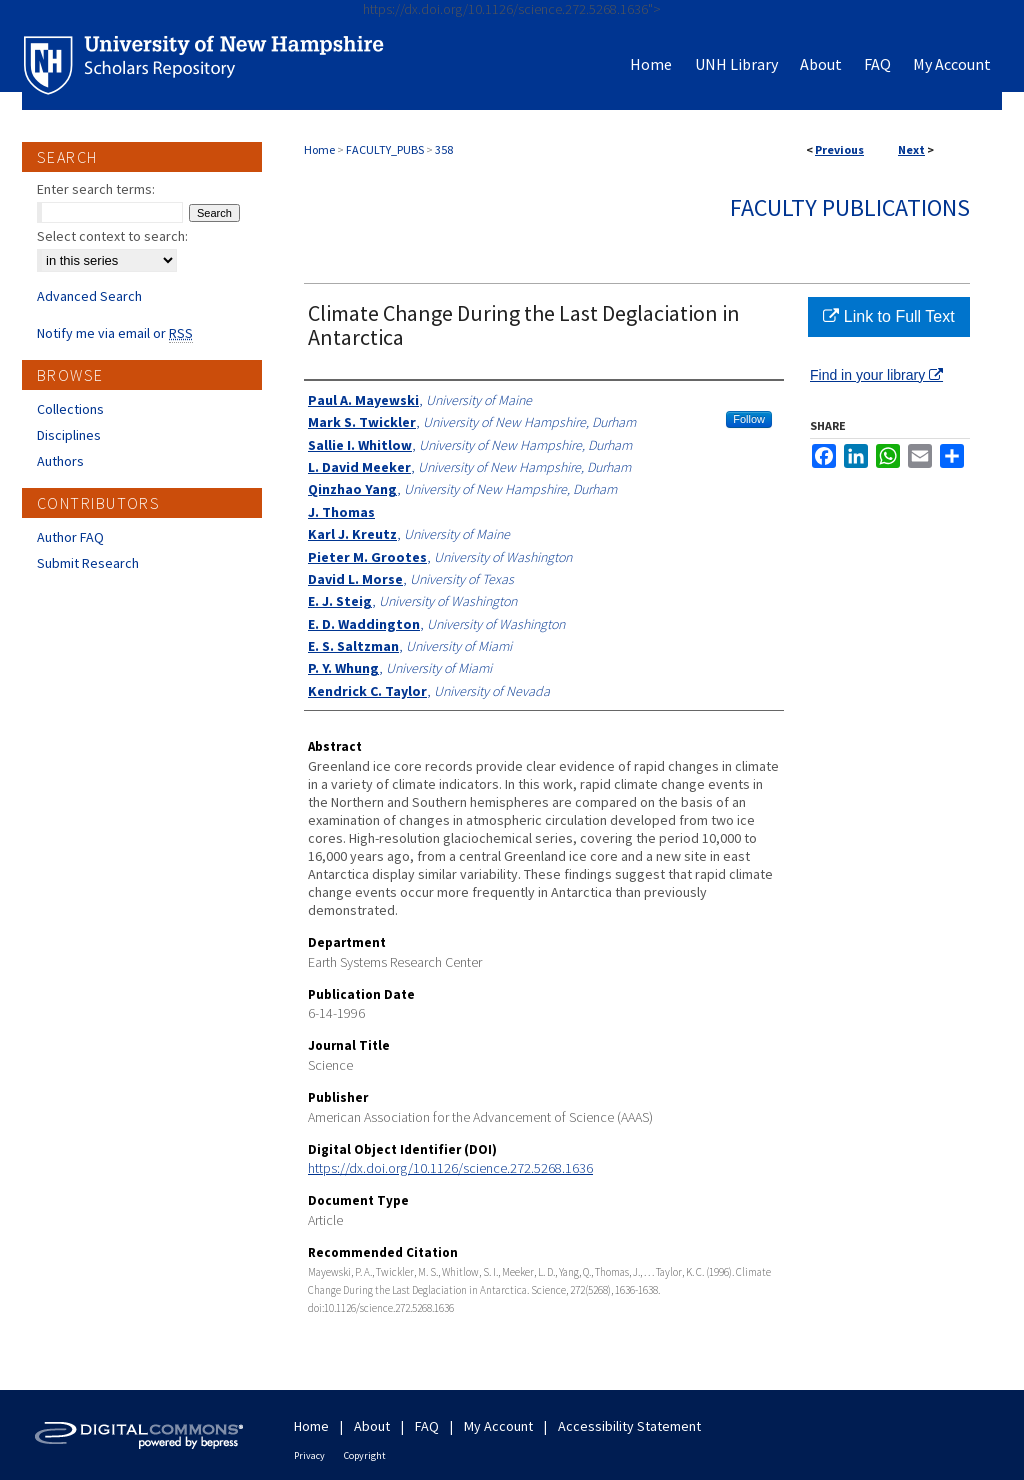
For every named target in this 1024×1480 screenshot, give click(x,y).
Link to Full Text (888, 316)
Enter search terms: (96, 189)
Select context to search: (112, 236)
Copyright (365, 1455)
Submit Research (88, 563)
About (372, 1426)
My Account (498, 1426)
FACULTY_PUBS (385, 149)
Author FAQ (70, 537)
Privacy (309, 1455)
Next (911, 149)
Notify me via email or (115, 333)
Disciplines (69, 435)
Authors (60, 461)
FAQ (427, 1426)
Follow (749, 419)
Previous (839, 149)
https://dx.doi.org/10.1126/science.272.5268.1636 (450, 1168)
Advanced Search (89, 296)
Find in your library (876, 375)
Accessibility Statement (629, 1426)
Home (319, 149)
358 (444, 149)
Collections (70, 409)
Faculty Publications (850, 207)
